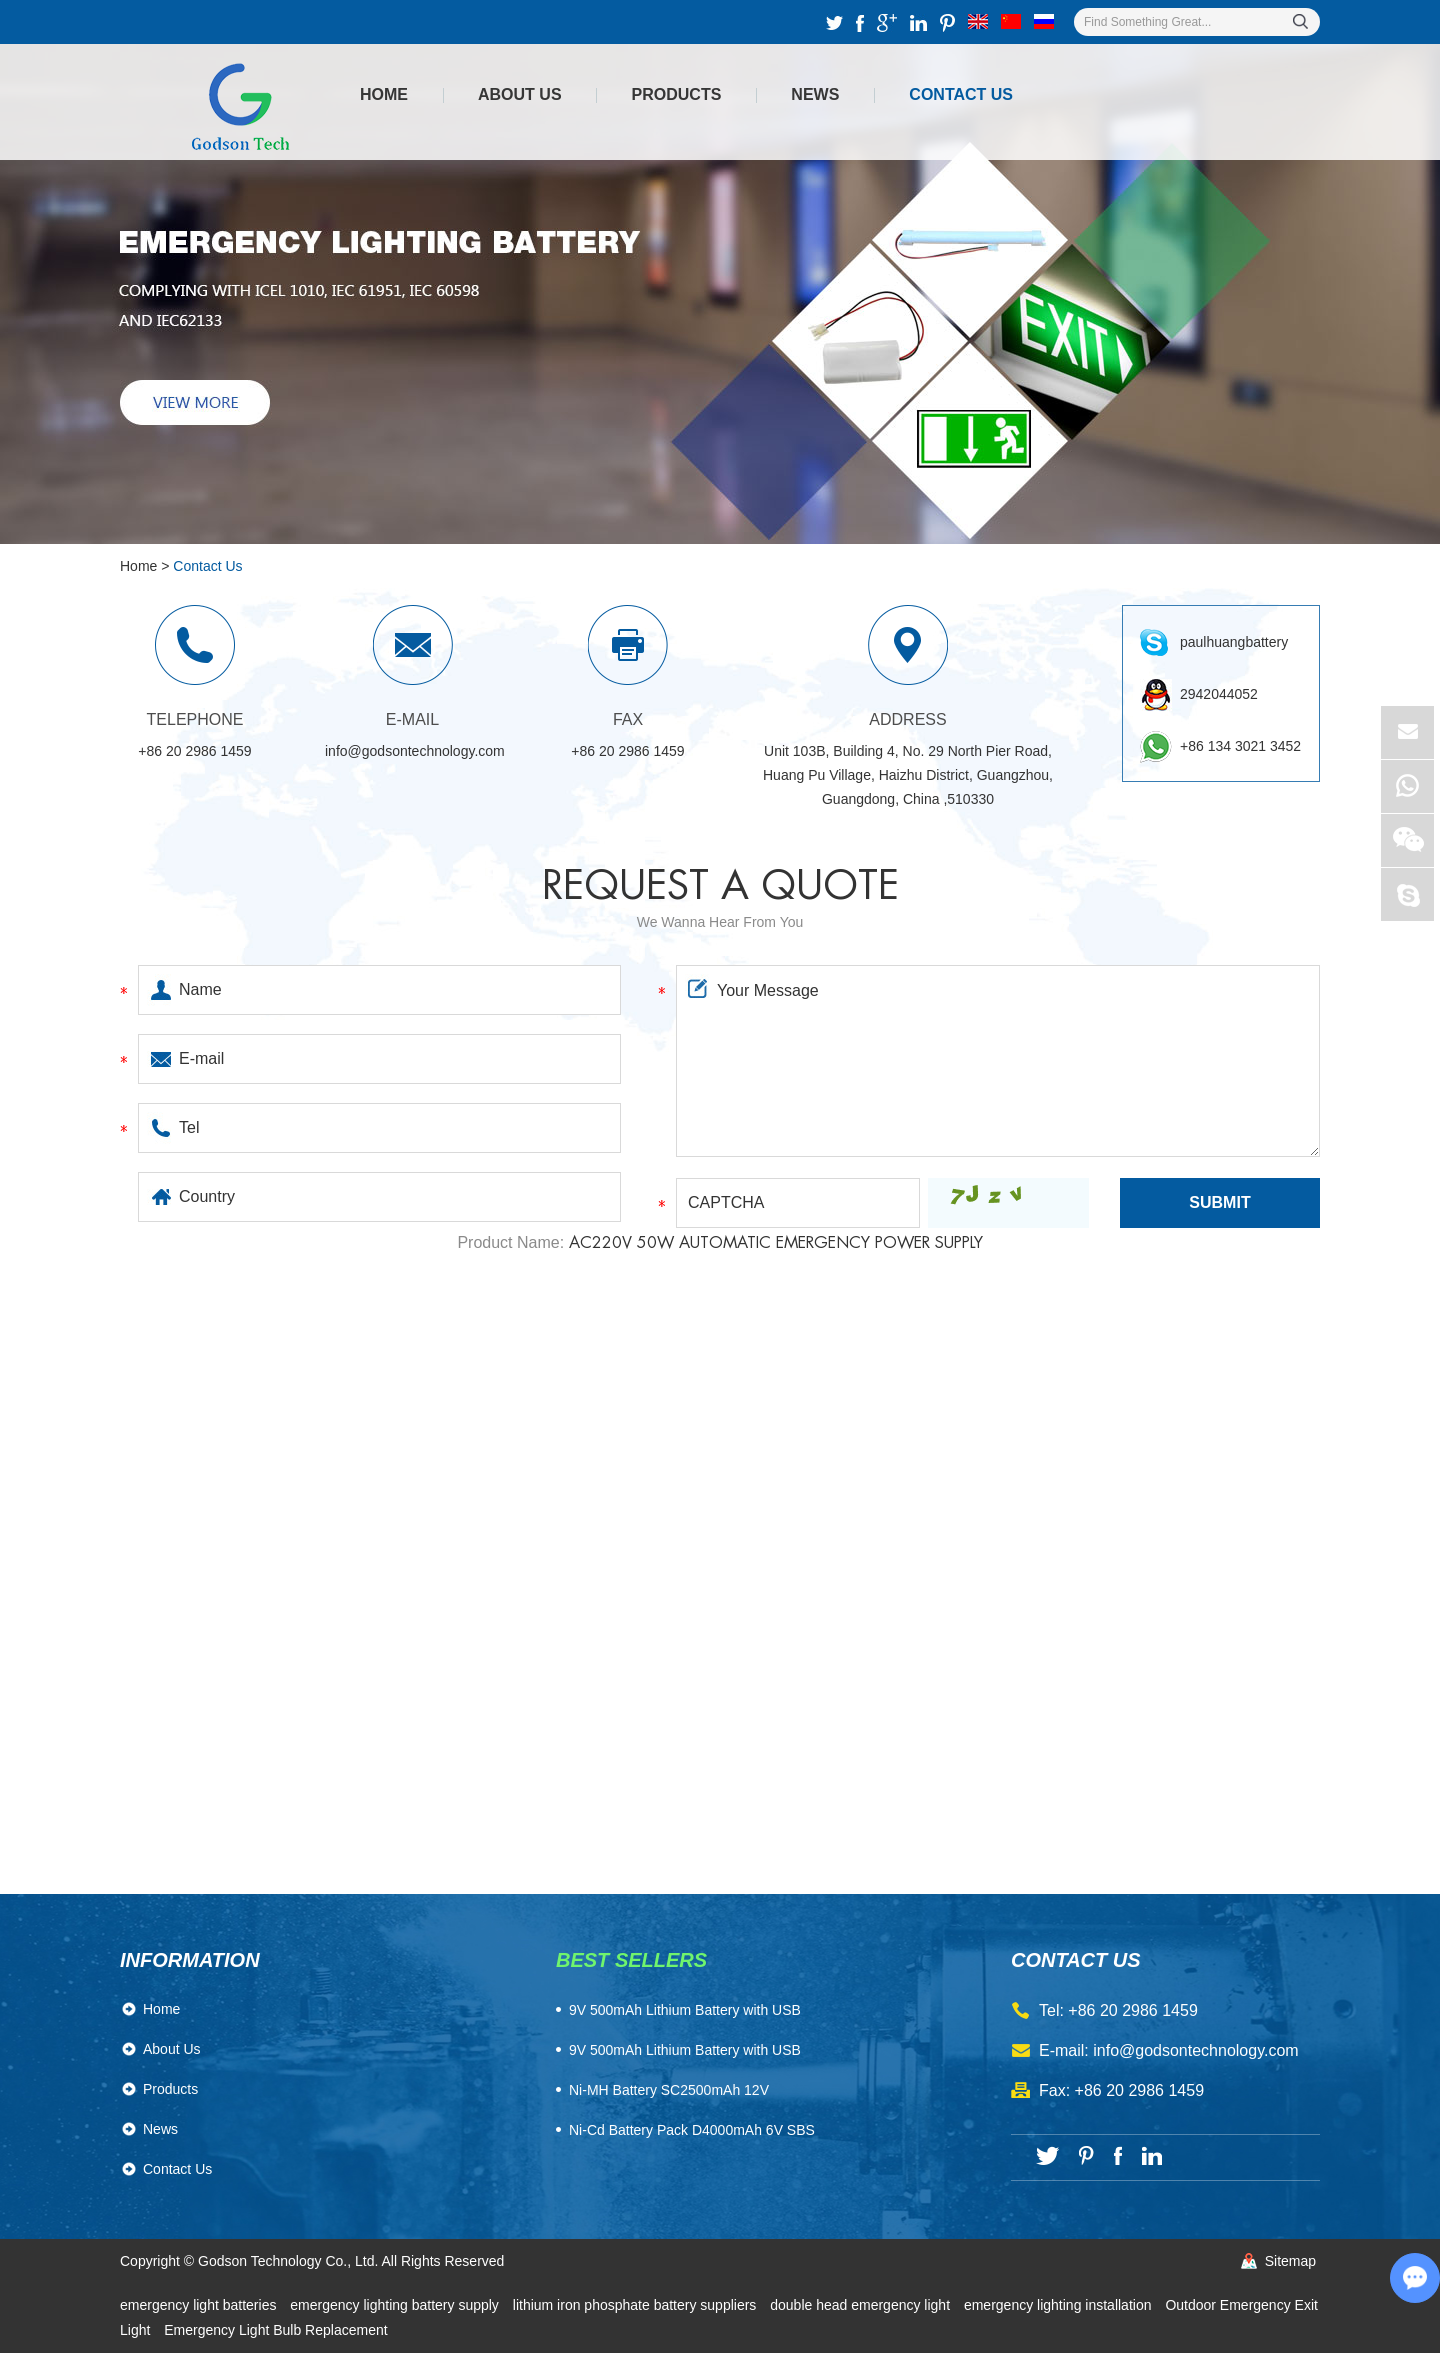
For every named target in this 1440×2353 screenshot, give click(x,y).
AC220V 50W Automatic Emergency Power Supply (776, 1243)
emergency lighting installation (1059, 2305)
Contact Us (961, 94)
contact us (1076, 1960)
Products (677, 94)
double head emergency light (862, 2305)
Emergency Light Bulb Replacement (275, 2330)
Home (384, 94)
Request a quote (720, 886)
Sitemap (1290, 2261)
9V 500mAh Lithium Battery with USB (685, 2050)
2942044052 (1219, 694)
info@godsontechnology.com (415, 751)
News (815, 94)
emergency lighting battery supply (396, 2305)
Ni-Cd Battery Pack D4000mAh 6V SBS (692, 2130)
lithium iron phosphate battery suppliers (636, 2305)
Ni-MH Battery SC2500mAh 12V (669, 2090)
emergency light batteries (200, 2305)
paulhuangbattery (1234, 642)
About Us (520, 94)
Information (190, 1960)
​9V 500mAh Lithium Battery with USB (685, 2010)
